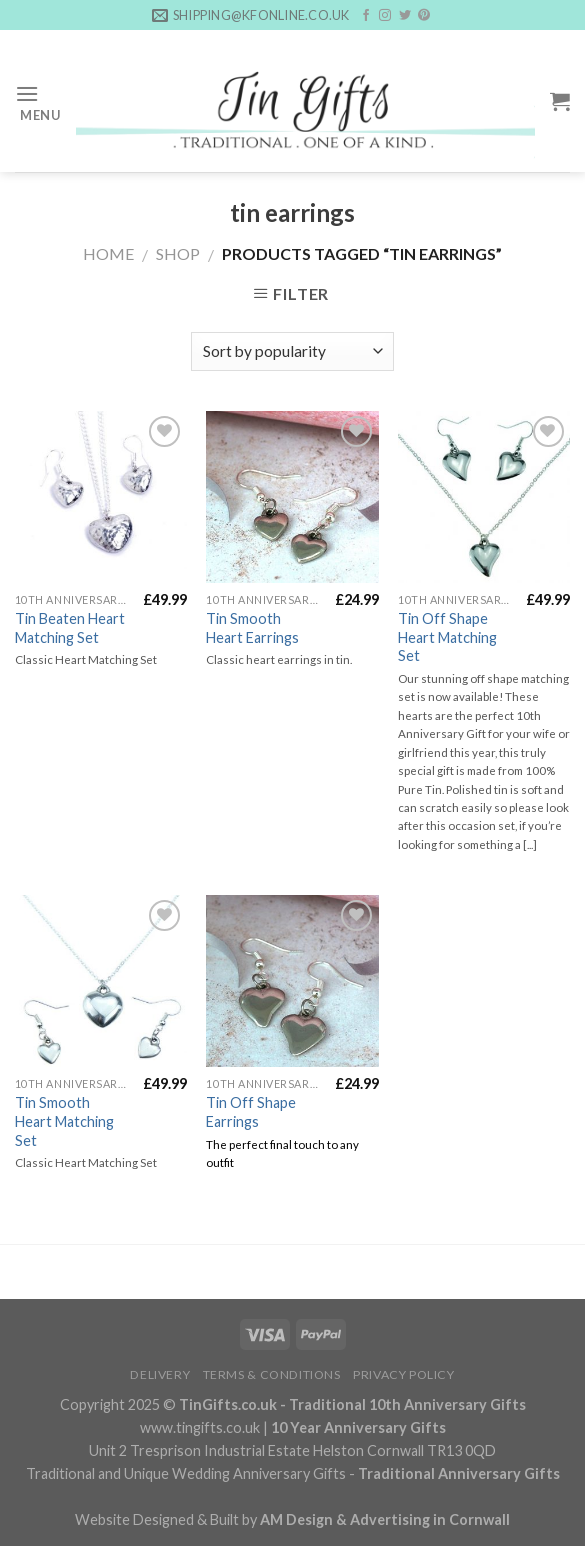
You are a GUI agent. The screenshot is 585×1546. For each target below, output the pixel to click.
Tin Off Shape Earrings (251, 1112)
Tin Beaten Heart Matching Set (70, 628)
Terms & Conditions (272, 1374)
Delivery (160, 1374)
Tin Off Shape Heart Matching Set (447, 637)
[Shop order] (292, 351)
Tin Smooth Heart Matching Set (64, 1121)
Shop (178, 253)
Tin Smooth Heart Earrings (252, 628)
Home (108, 253)
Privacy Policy (404, 1374)
